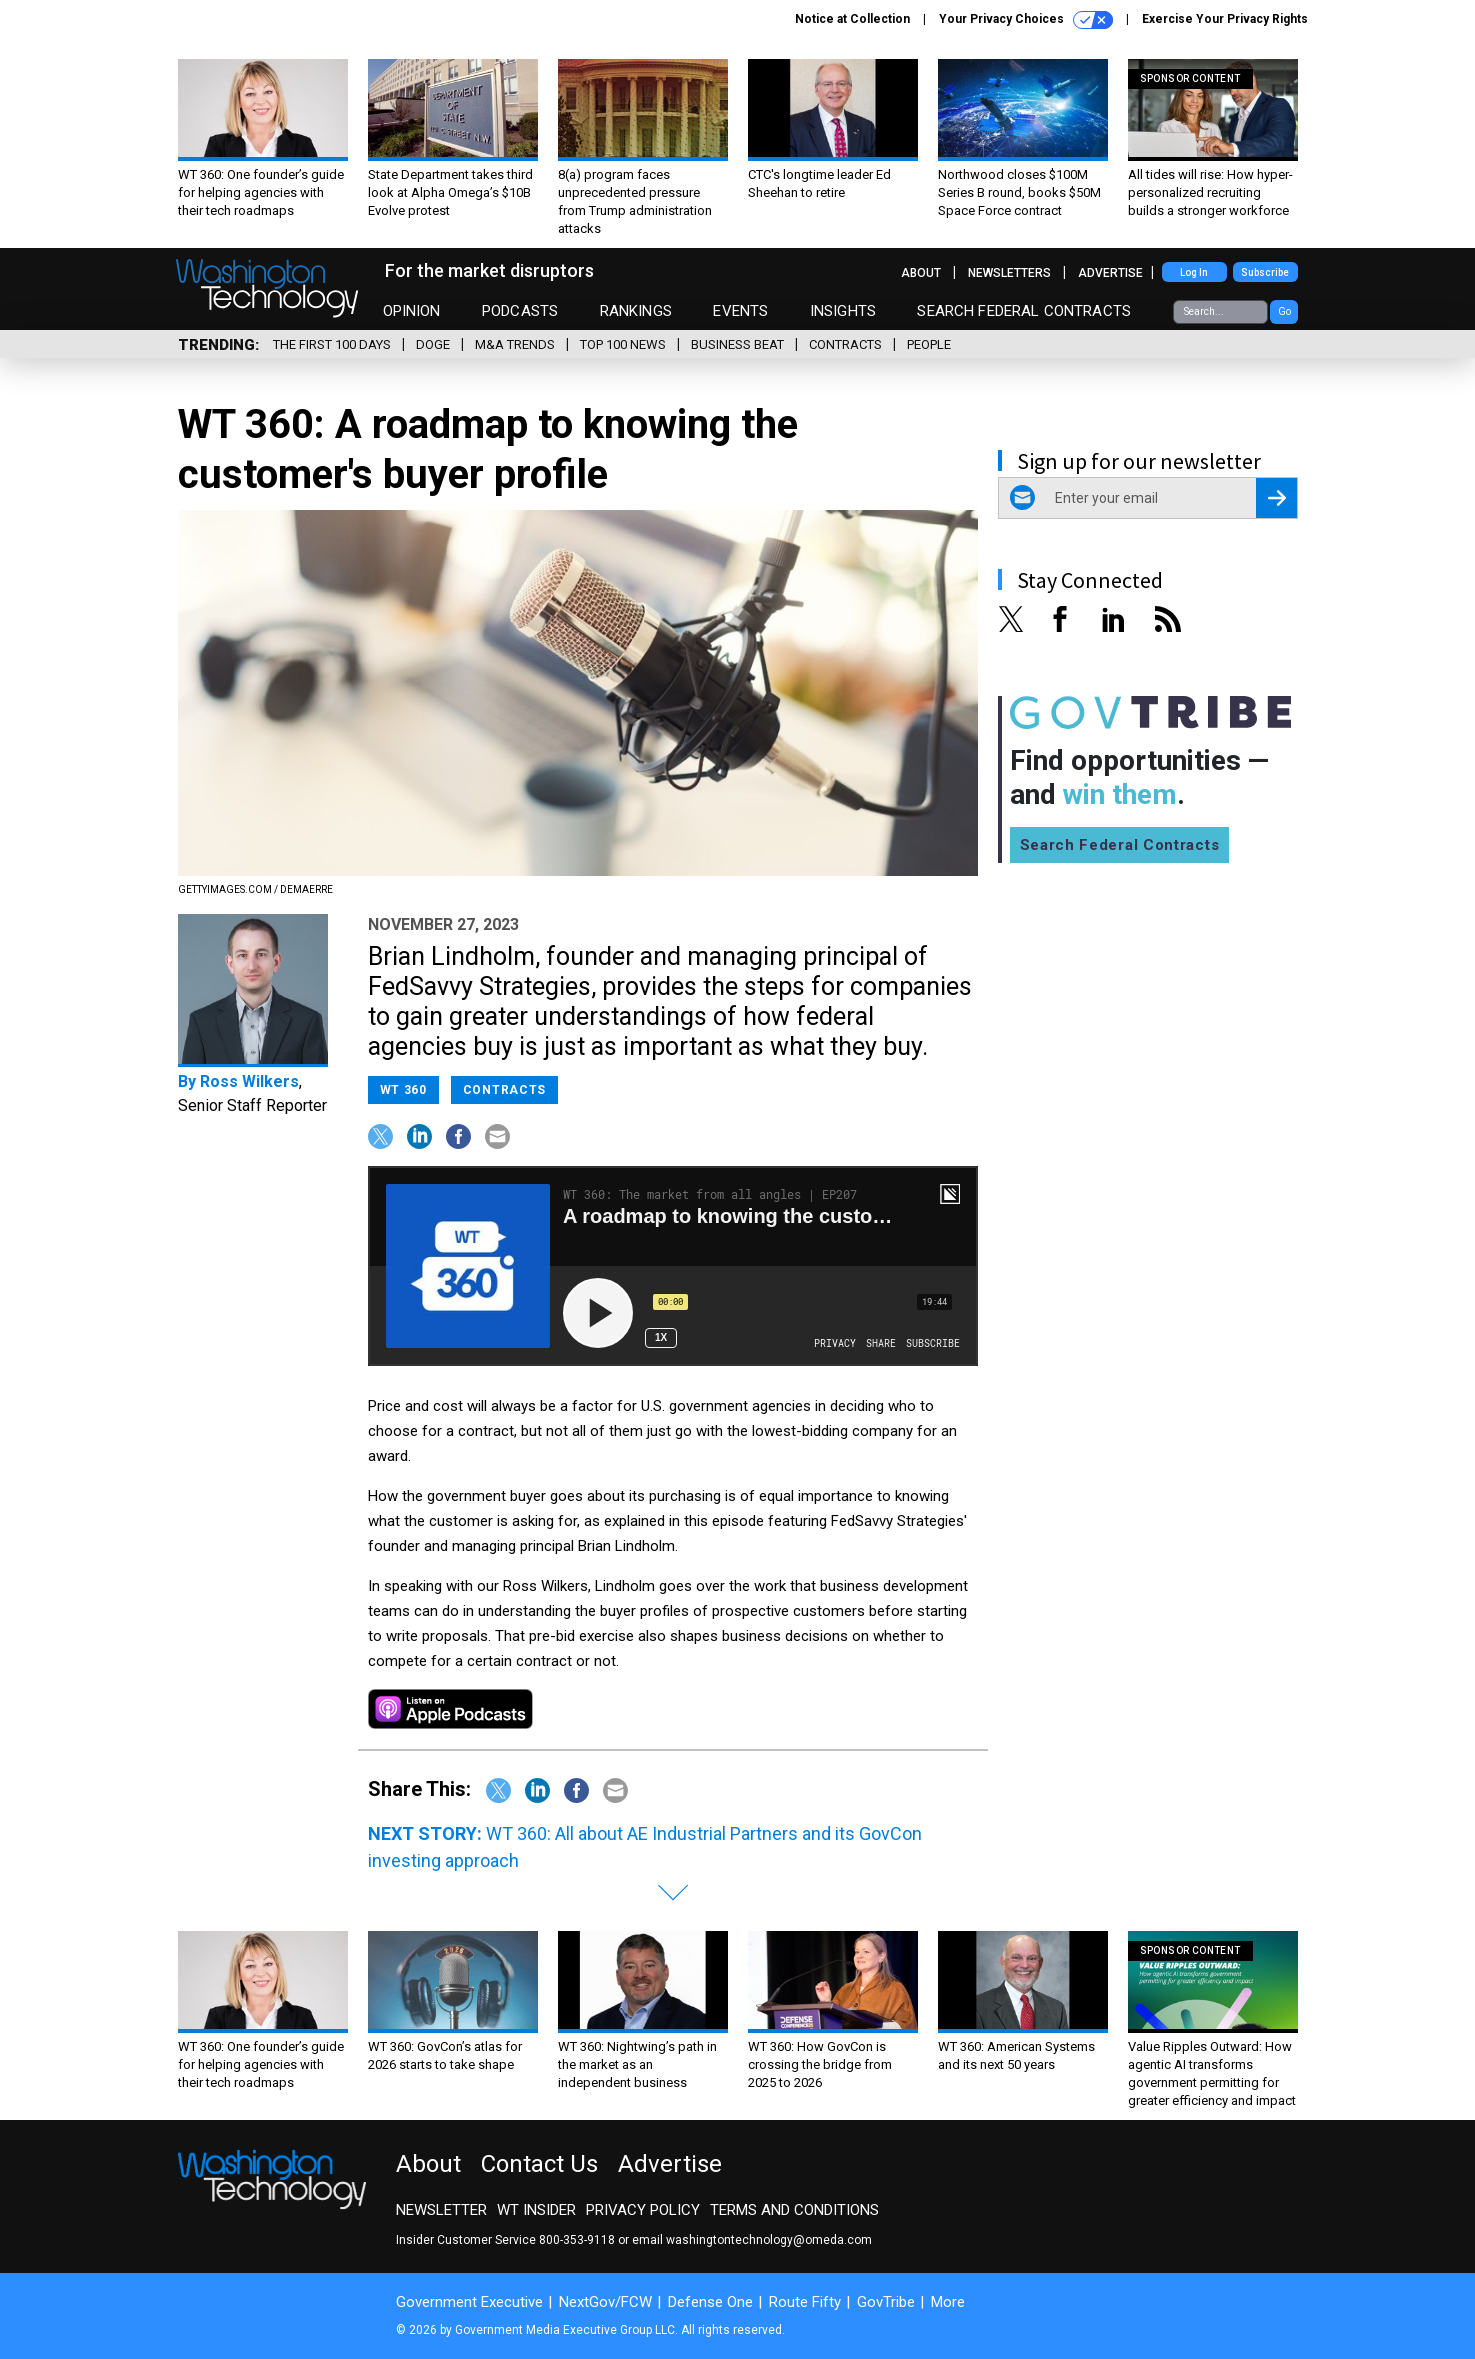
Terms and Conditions (794, 2210)
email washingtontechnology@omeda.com (752, 2240)
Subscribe (1265, 272)
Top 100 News (623, 344)
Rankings (636, 311)
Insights (843, 311)
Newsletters (1009, 273)
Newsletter (441, 2210)
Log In (1194, 272)
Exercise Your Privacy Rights (1225, 19)
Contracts (845, 344)
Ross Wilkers (249, 1081)
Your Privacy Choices (1026, 20)
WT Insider (536, 2210)
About (921, 273)
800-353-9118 (577, 2240)
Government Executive (469, 2302)
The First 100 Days (332, 344)
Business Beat (737, 344)
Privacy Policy (643, 2210)
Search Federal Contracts (1024, 311)
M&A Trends (515, 344)
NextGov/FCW (605, 2302)
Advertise (1110, 273)
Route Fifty (805, 2302)
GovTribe (886, 2302)
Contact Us (539, 2164)
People (929, 344)
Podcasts (520, 311)
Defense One (710, 2302)
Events (740, 311)
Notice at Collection (852, 19)
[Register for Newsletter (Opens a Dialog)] (1276, 498)
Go (1284, 311)
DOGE (433, 344)
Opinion (412, 311)
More (948, 2302)
